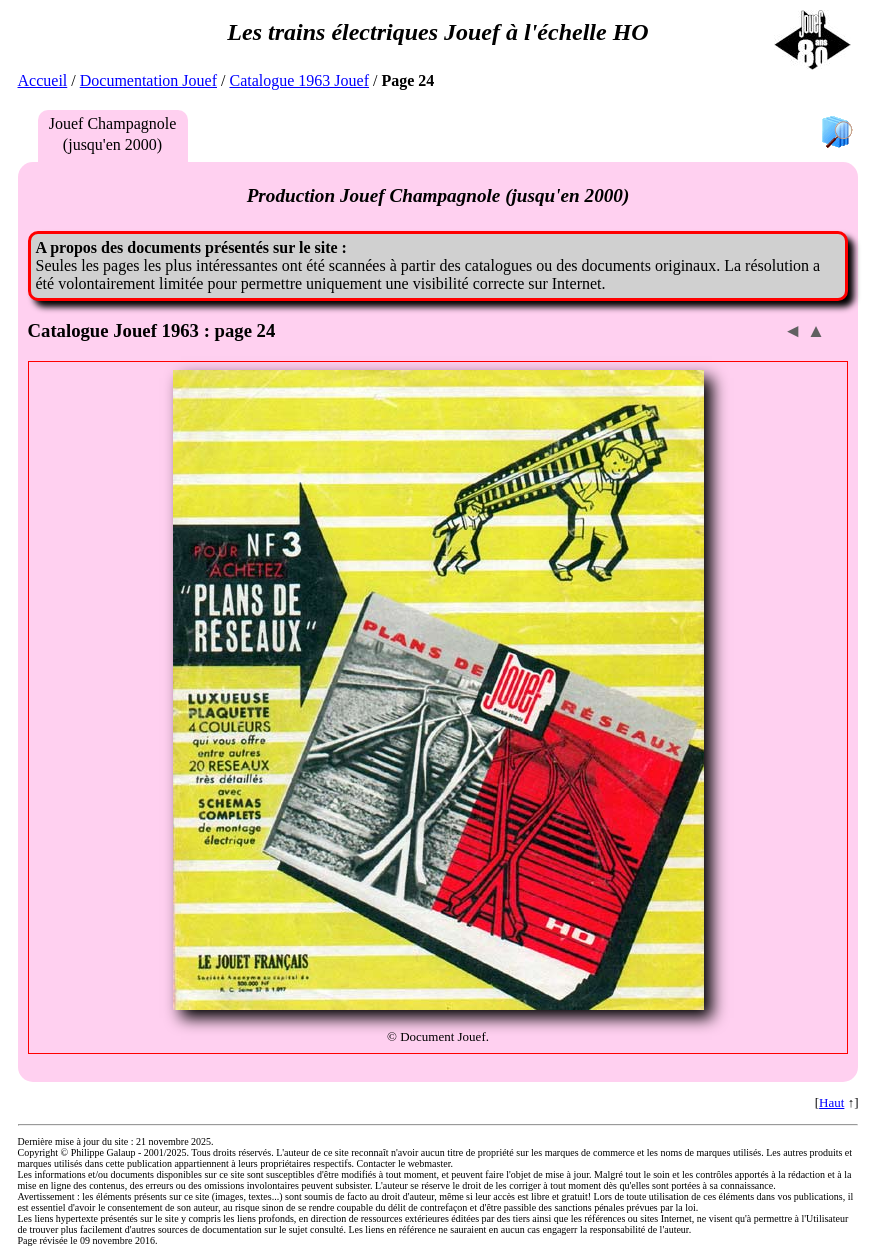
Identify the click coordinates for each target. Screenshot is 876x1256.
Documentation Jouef (148, 80)
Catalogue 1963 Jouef (299, 80)
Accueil (43, 80)
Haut (831, 1102)
